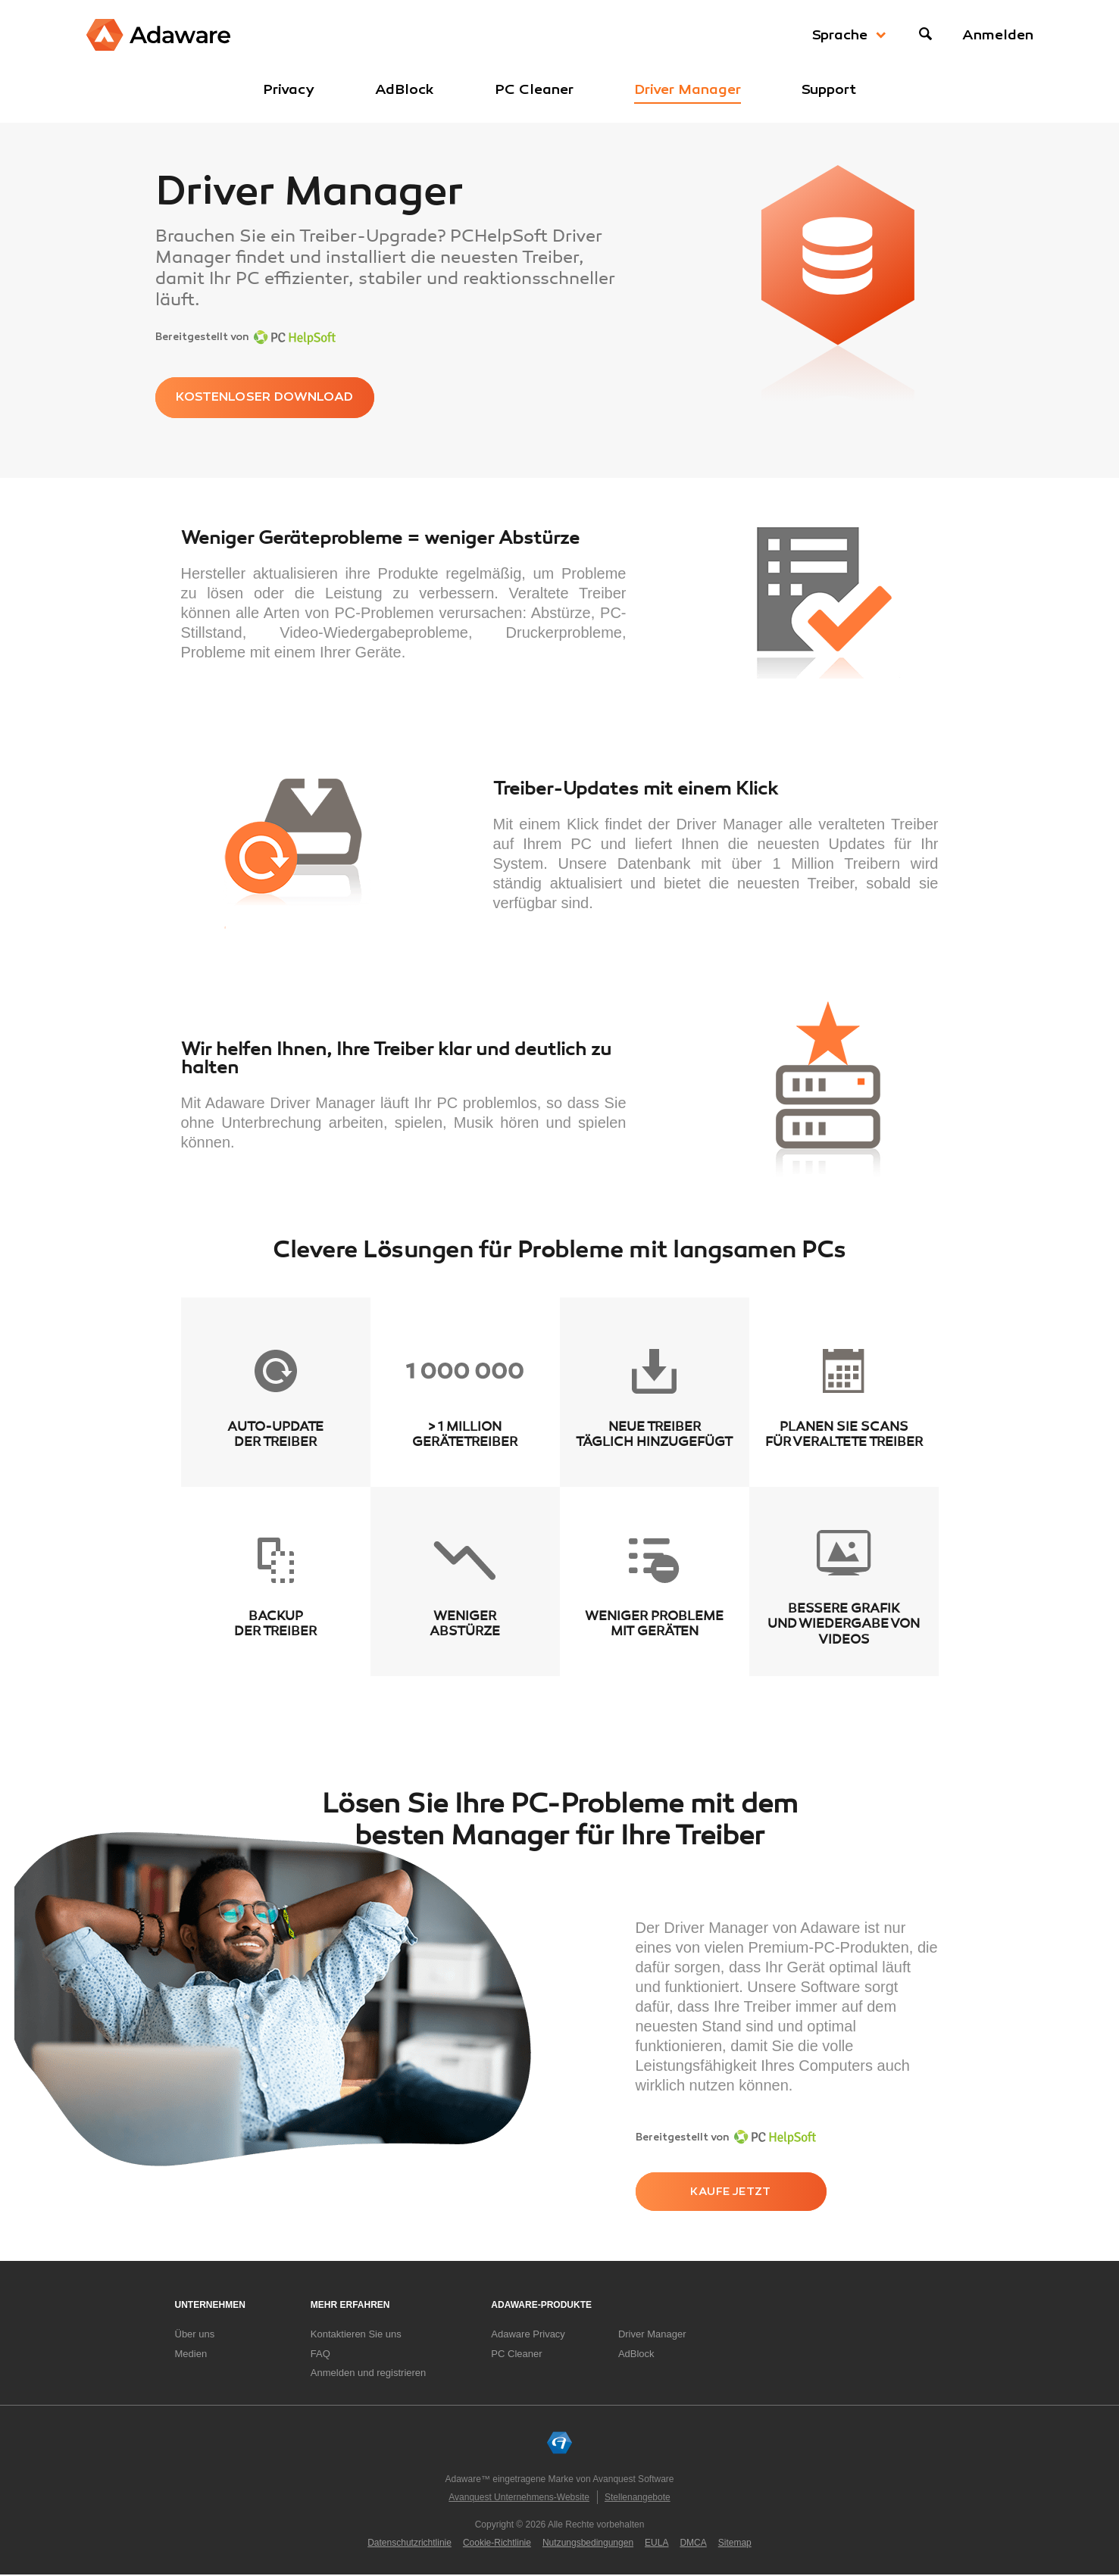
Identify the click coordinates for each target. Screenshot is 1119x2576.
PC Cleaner (534, 89)
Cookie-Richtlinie (497, 2543)
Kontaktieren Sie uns (356, 2334)
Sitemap (735, 2543)
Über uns (195, 2334)
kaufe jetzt (734, 2193)
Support (829, 89)
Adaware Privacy (528, 2334)
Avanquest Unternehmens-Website (519, 2498)
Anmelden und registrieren (368, 2374)
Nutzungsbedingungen (587, 2543)
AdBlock (404, 89)
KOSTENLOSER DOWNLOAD (274, 397)
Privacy (288, 89)
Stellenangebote (637, 2498)
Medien (191, 2354)
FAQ (320, 2354)
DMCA (693, 2543)
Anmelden (997, 35)
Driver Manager (687, 89)
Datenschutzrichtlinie (409, 2543)
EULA (656, 2543)
